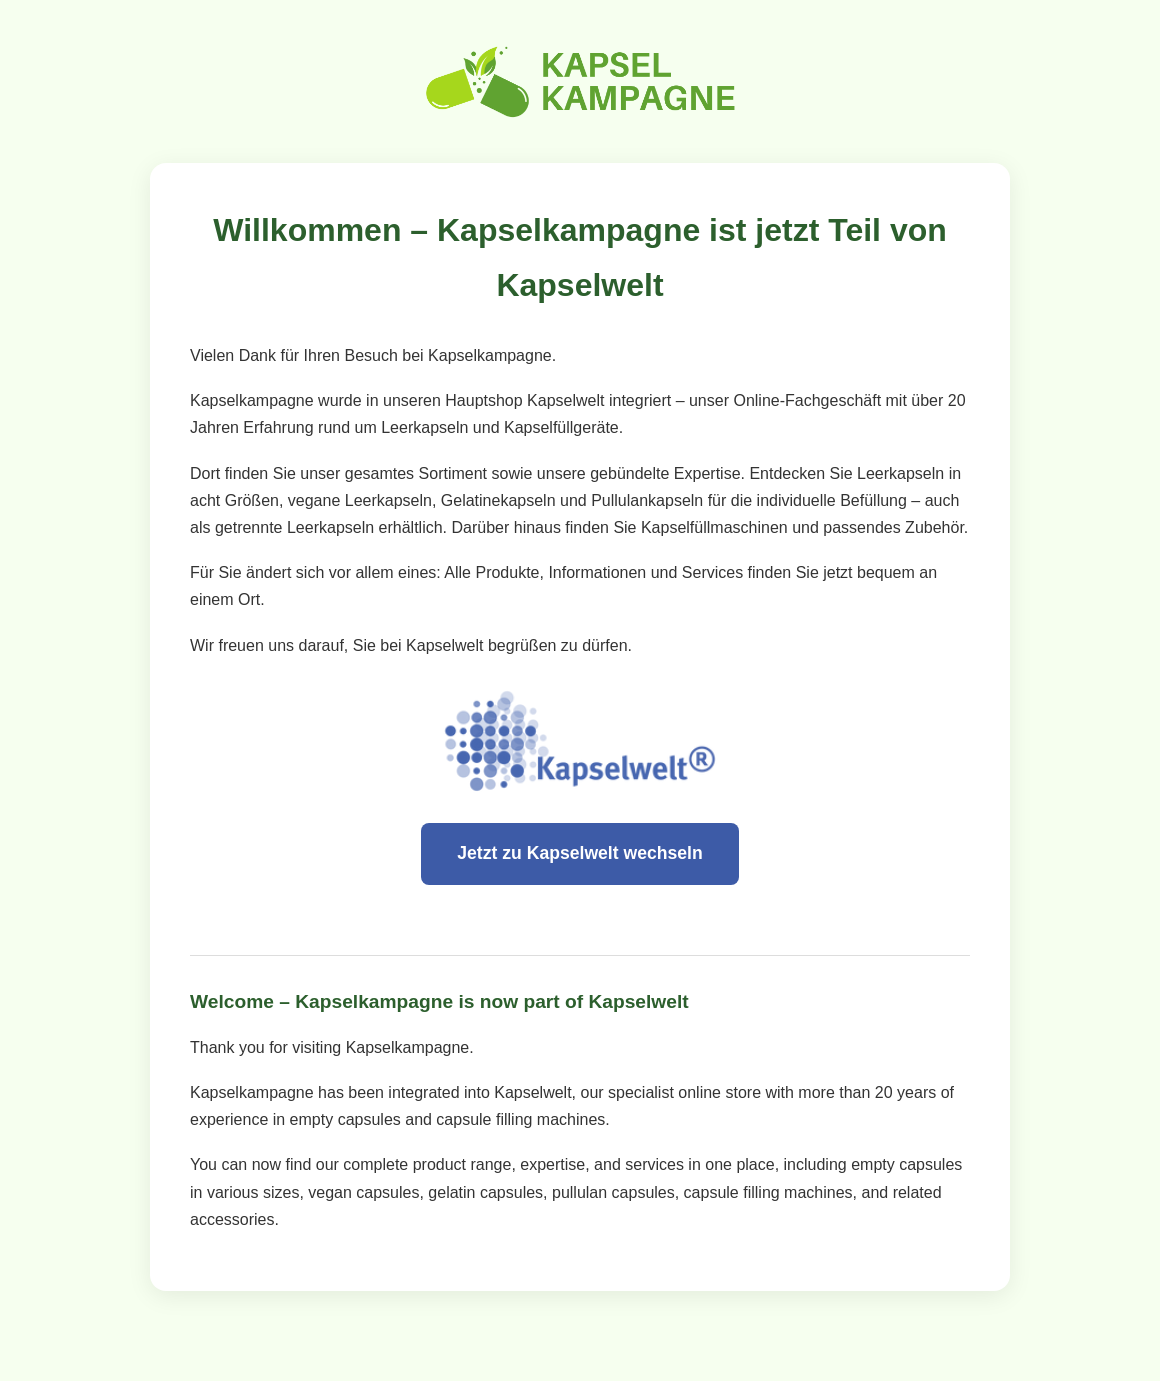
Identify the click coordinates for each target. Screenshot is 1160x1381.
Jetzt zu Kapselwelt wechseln (579, 853)
